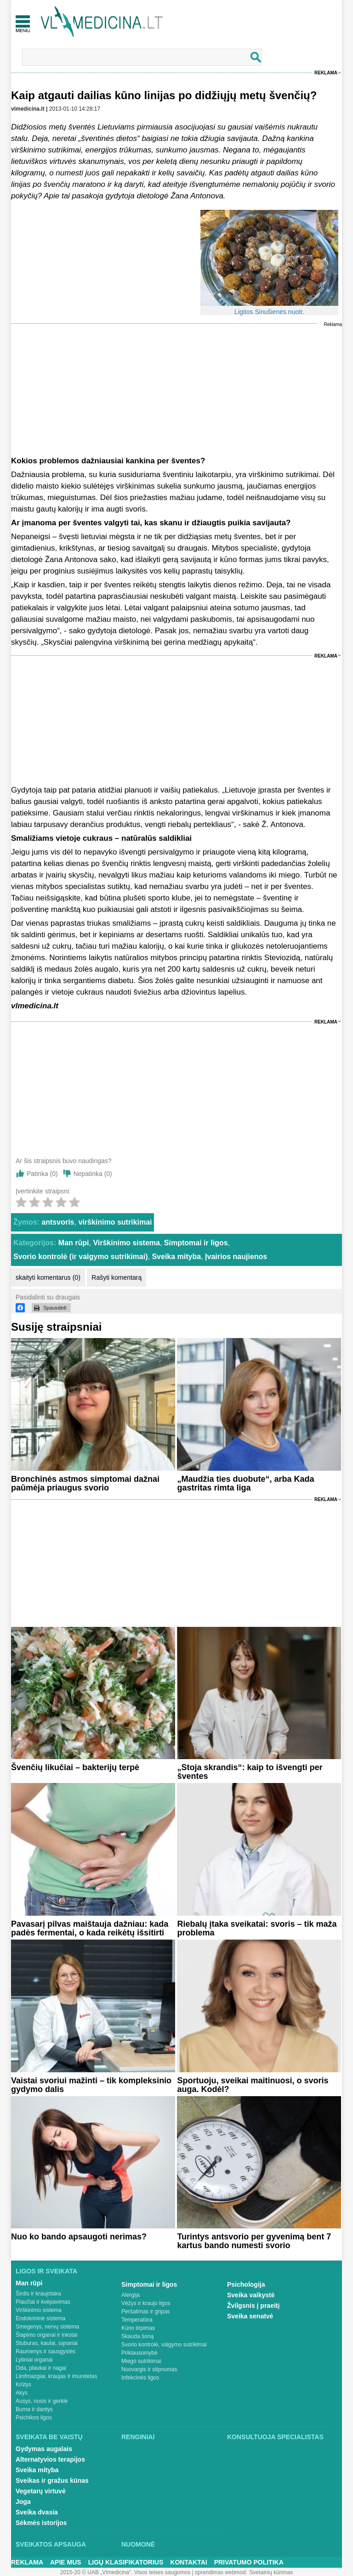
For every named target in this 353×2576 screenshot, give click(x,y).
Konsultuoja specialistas (275, 2437)
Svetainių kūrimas (271, 2572)
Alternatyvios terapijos (50, 2459)
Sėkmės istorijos (41, 2522)
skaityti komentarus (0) (48, 1277)
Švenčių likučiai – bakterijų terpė (75, 1767)
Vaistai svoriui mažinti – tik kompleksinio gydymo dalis (91, 2085)
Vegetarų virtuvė (41, 2491)
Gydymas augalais (44, 2448)
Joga (23, 2501)
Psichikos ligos (34, 2417)
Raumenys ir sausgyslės (45, 2351)
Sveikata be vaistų (49, 2437)
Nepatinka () (93, 1173)
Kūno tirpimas (138, 2328)
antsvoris (57, 1222)
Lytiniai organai (34, 2360)
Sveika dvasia (37, 2512)
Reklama (325, 72)
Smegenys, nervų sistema (47, 2326)
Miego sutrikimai (141, 2361)
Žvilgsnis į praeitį (253, 2305)
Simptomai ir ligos (196, 1243)
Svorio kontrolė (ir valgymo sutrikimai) (80, 1256)
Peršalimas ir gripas (145, 2311)
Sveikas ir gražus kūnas (52, 2480)
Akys (22, 2393)
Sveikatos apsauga (51, 2544)
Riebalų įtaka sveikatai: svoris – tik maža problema (256, 1928)
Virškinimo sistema (126, 1243)
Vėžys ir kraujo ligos (146, 2303)
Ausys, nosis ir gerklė (42, 2401)
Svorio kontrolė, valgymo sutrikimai (163, 2344)
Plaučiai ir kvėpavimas (43, 2302)
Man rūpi (73, 1243)
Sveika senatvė (250, 2316)
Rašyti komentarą (116, 1277)
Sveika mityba (176, 1256)
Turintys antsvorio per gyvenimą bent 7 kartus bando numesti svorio (254, 2241)
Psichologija (246, 2284)
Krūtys (23, 2384)
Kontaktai (188, 2562)
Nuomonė (138, 2544)
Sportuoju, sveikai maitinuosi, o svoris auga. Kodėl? (252, 2085)
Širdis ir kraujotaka (38, 2293)
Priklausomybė (139, 2353)
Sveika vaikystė (251, 2295)
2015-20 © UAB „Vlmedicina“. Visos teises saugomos (125, 2572)
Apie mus (65, 2562)
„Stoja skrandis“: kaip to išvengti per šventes (249, 1772)
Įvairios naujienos (236, 1256)
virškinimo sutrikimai (115, 1222)
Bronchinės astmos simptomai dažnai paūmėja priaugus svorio (85, 1483)
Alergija (130, 2295)
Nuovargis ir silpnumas (149, 2369)
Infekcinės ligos (140, 2377)
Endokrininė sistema (40, 2318)
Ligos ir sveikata (46, 2271)
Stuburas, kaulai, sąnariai (47, 2343)
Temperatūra (136, 2320)
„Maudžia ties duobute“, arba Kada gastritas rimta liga (245, 1483)
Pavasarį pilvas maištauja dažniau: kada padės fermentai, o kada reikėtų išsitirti (89, 1928)
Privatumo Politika (249, 2562)
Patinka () (42, 1173)
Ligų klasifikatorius (126, 2562)
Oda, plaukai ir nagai (41, 2368)
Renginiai (137, 2437)
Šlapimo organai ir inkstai (46, 2335)
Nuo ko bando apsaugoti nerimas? (79, 2236)
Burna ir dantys (34, 2409)
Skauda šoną (137, 2336)
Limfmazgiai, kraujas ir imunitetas (56, 2376)
